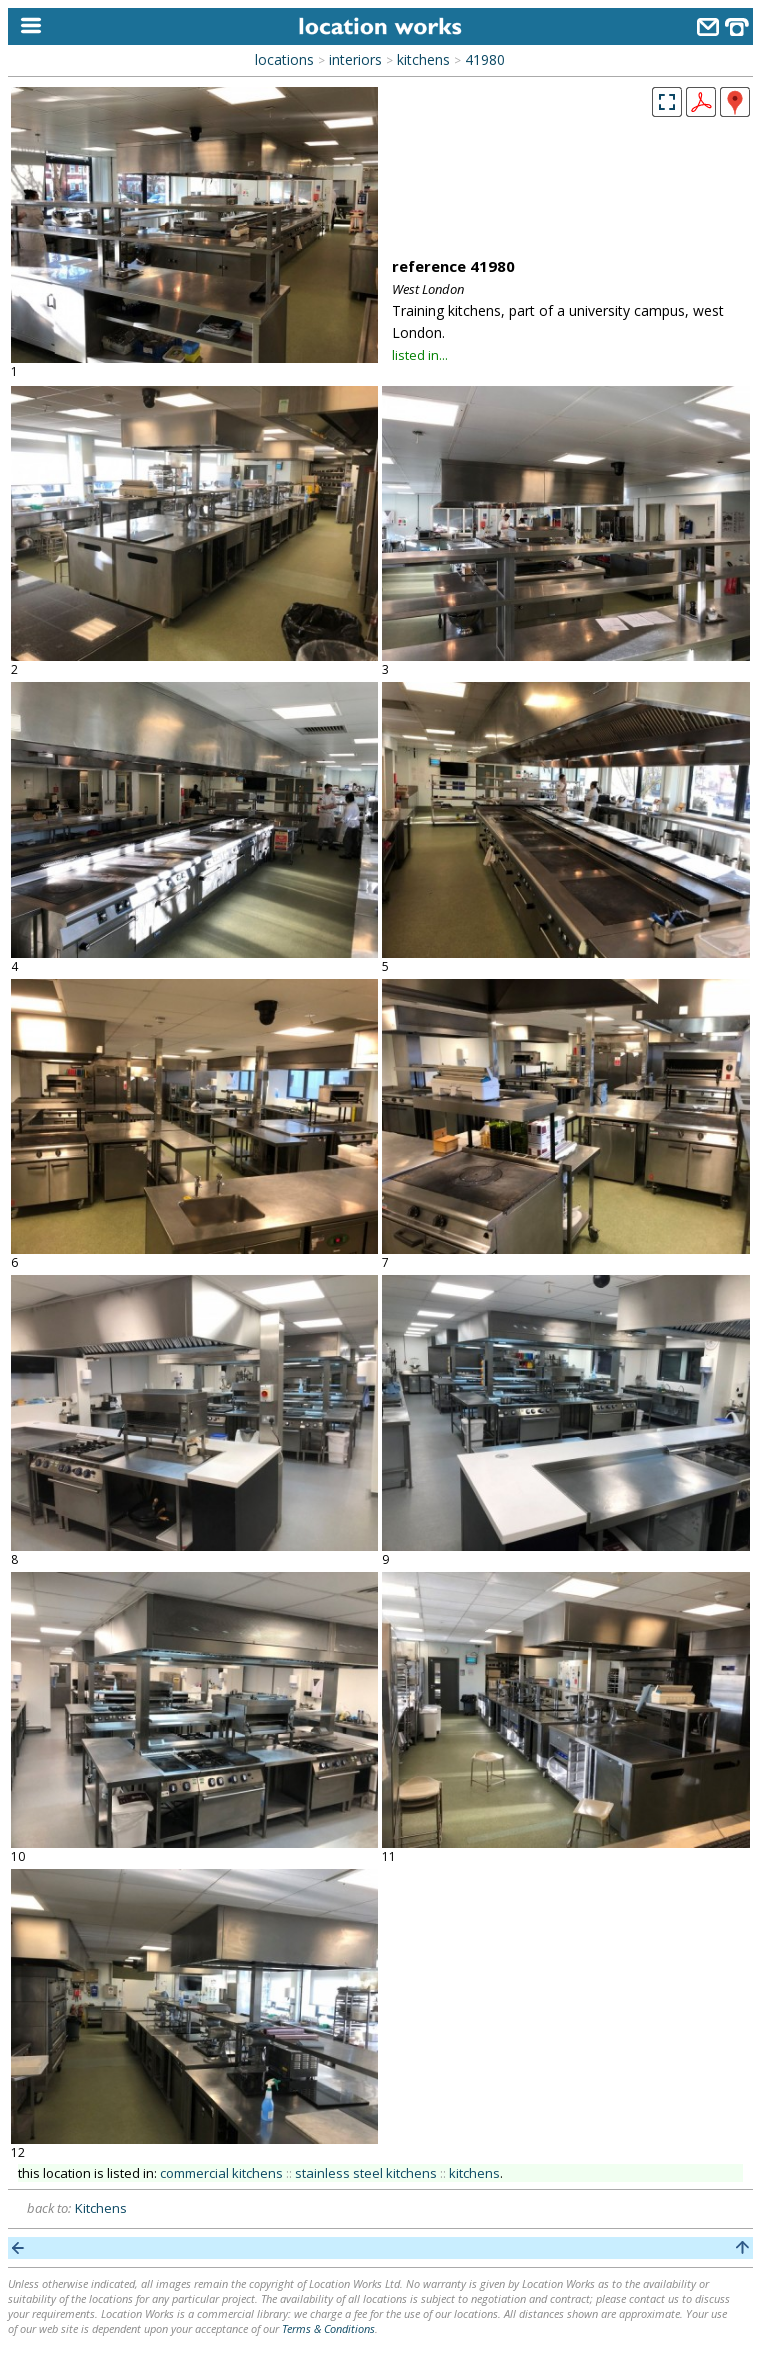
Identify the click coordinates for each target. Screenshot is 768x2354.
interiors (355, 59)
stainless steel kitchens (366, 2173)
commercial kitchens (221, 2173)
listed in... (420, 355)
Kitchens (101, 2208)
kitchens (423, 59)
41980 (485, 59)
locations (284, 59)
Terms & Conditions (328, 2328)
